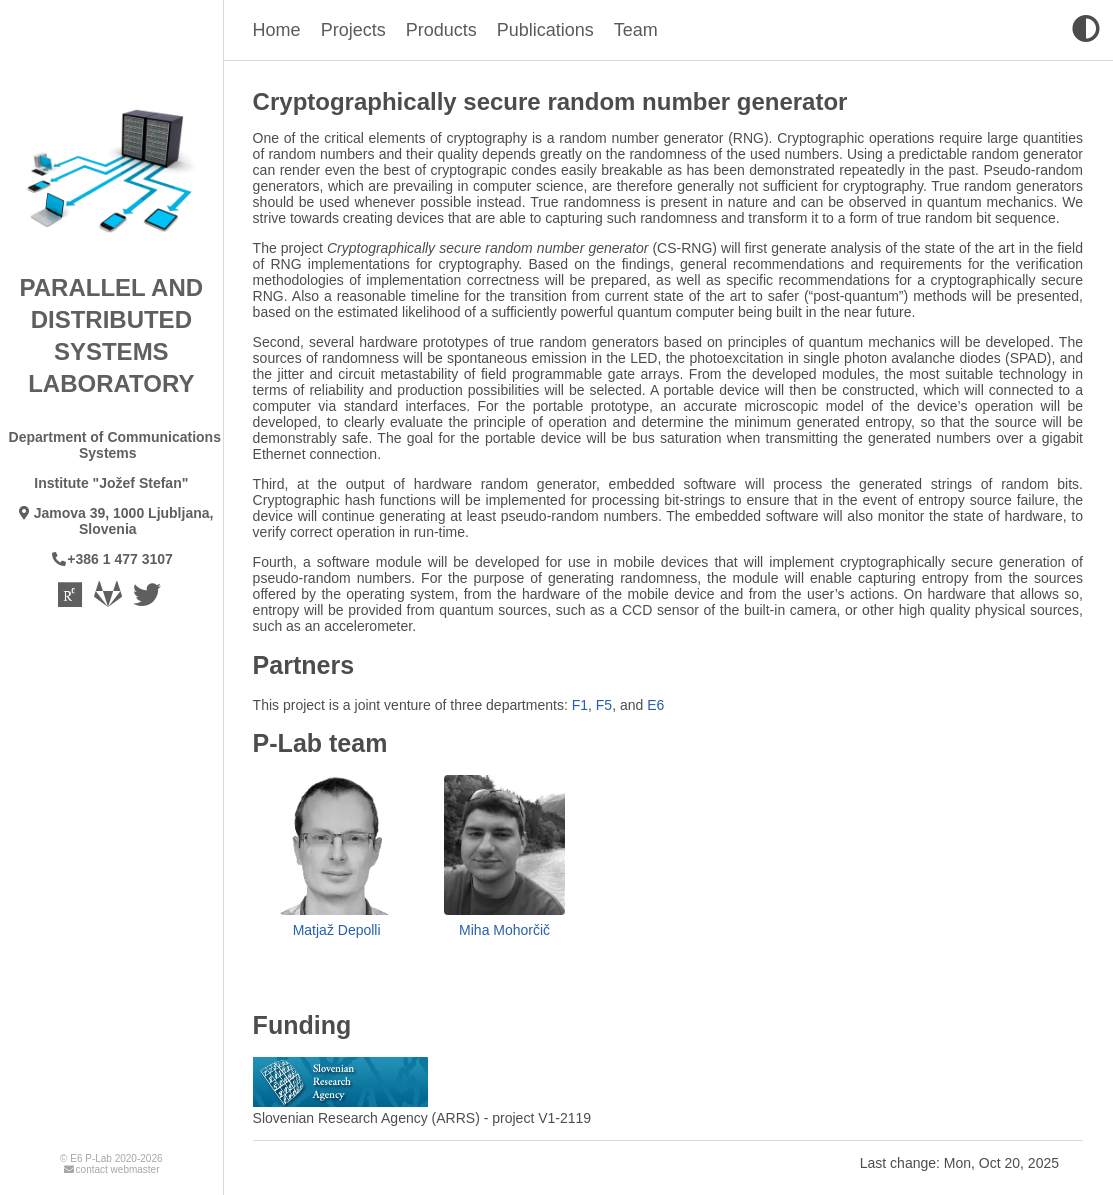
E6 (655, 705)
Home (277, 30)
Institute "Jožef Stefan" (111, 483)
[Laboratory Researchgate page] (72, 600)
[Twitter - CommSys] (148, 600)
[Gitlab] (109, 600)
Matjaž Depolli (337, 930)
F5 (604, 705)
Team (636, 30)
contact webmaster (111, 1169)
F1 (580, 705)
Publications (545, 30)
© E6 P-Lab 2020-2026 (111, 1158)
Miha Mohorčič (504, 930)
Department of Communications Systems (115, 445)
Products (441, 30)
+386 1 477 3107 (111, 559)
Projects (353, 30)
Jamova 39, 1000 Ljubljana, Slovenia (114, 521)
